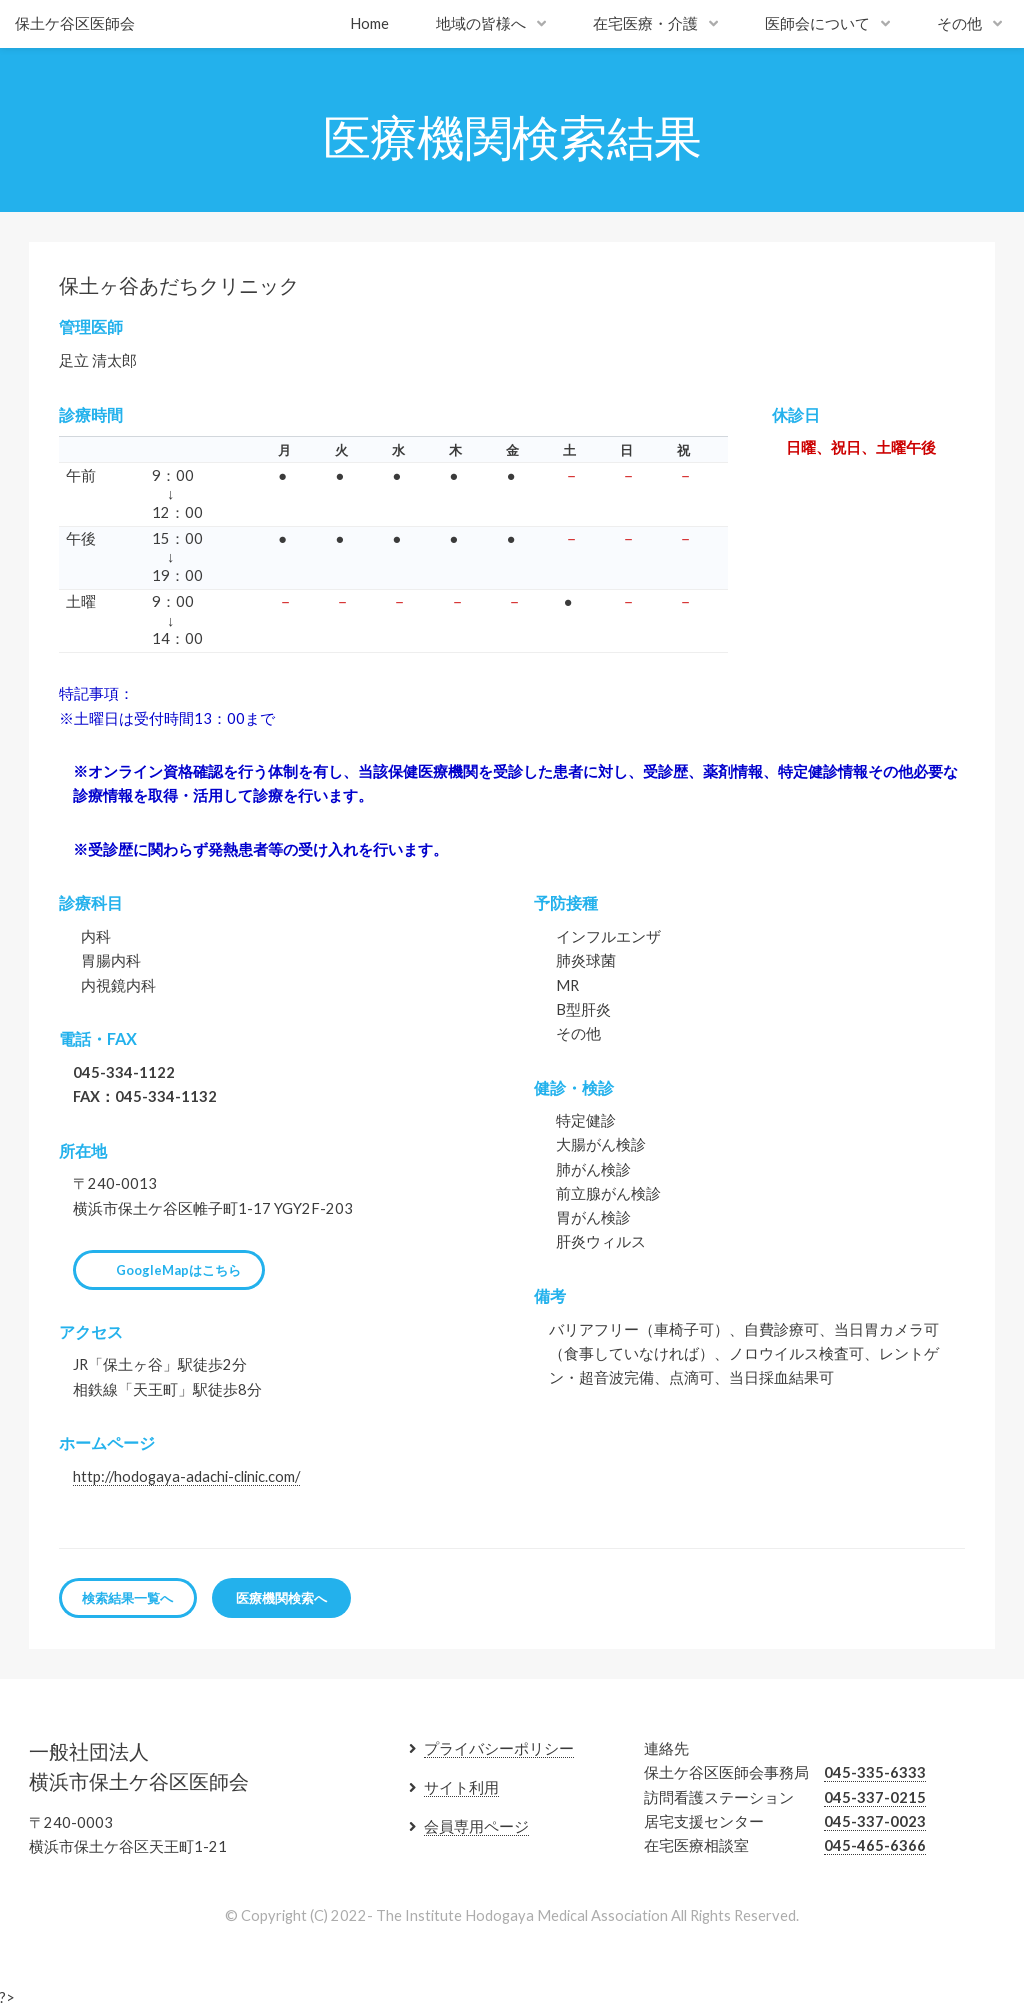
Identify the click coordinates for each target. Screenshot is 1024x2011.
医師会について (817, 23)
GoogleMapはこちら (178, 1270)
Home (369, 23)
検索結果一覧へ (127, 1598)
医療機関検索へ (281, 1598)
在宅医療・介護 (645, 23)
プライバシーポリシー (499, 1748)
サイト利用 (461, 1787)
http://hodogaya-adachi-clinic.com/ (186, 1476)
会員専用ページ (476, 1826)
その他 (959, 23)
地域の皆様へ (481, 23)
